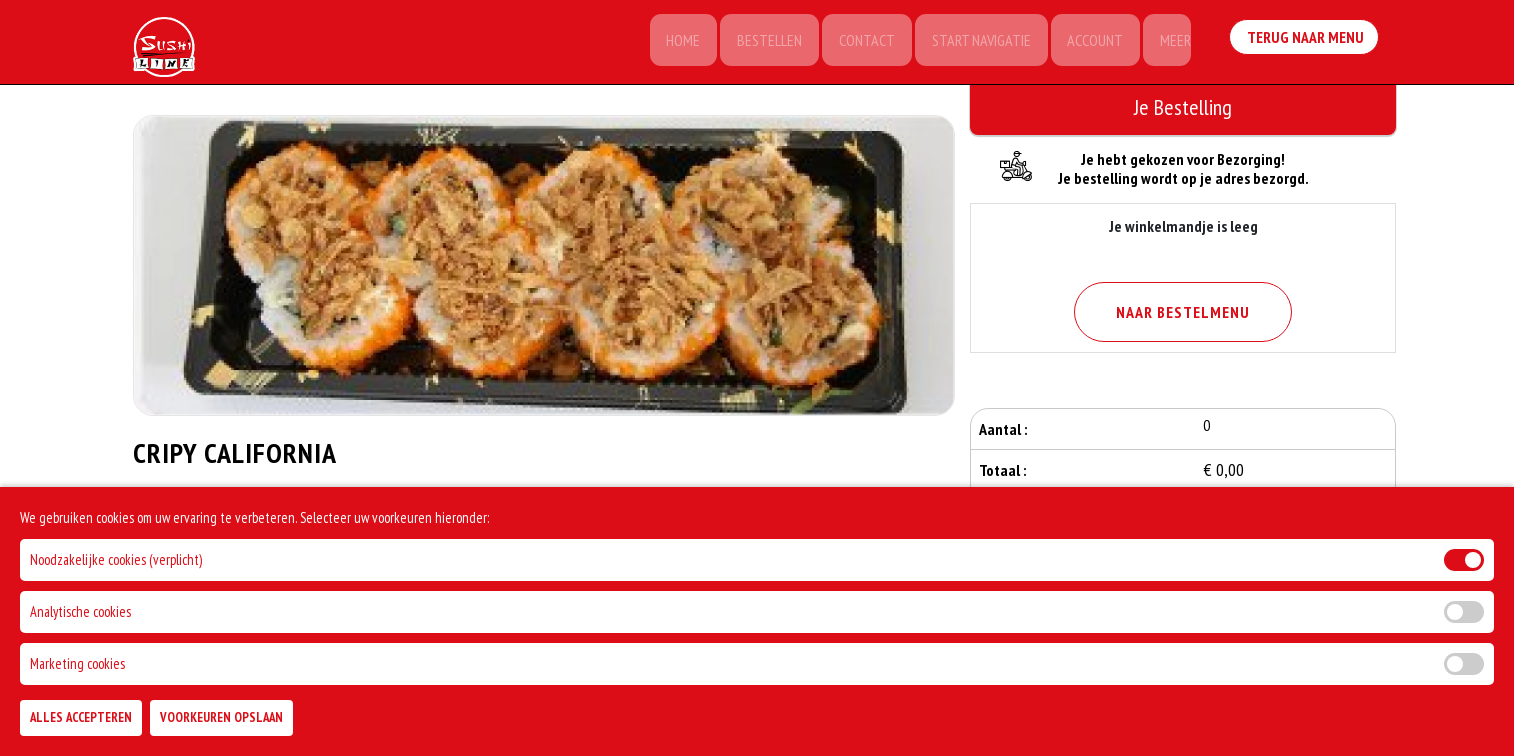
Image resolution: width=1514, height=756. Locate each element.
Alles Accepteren (81, 717)
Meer (1173, 42)
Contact (858, 42)
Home (670, 42)
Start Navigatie (974, 42)
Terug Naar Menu (1305, 40)
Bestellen (758, 42)
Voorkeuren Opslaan (221, 717)
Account (1091, 42)
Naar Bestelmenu (1183, 312)
